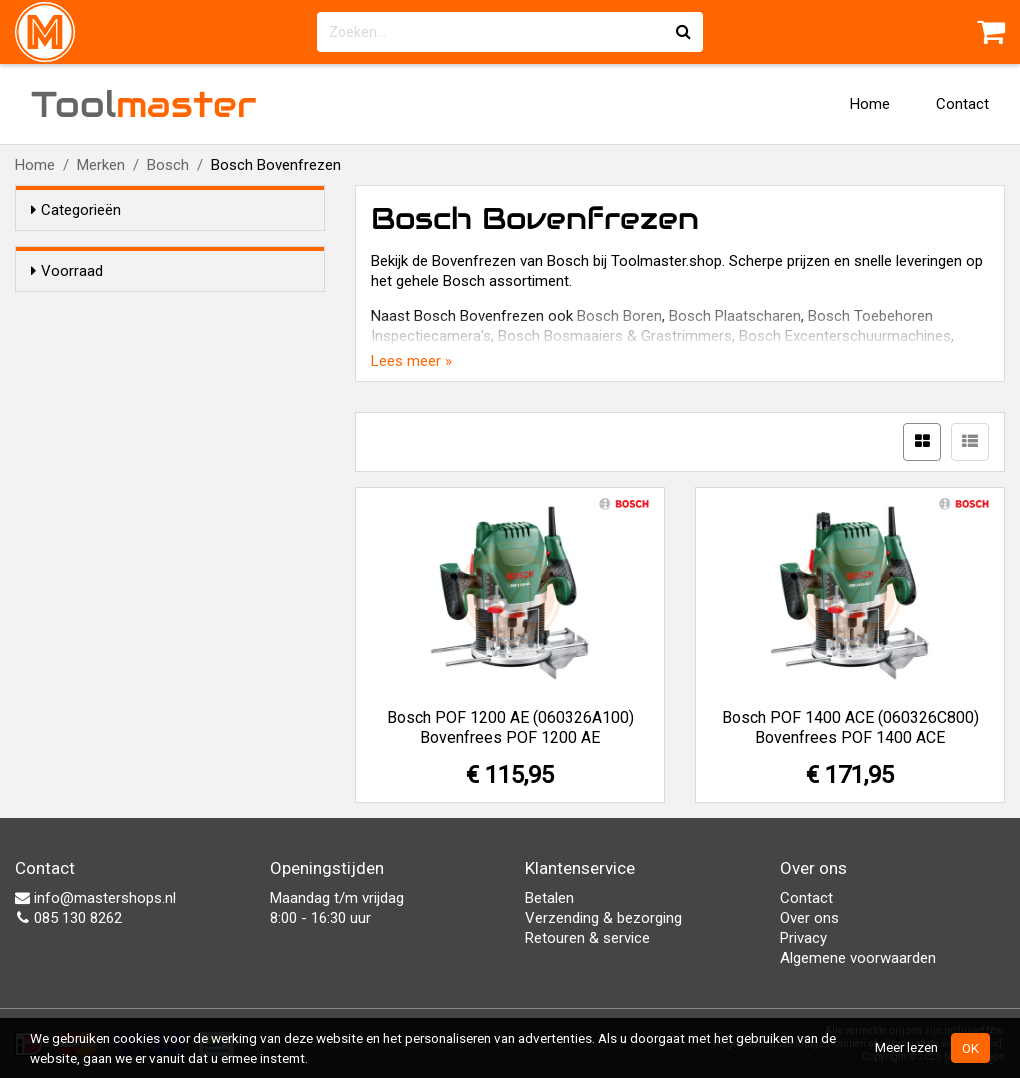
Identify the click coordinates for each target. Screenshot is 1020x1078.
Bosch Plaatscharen (735, 316)
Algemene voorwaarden (858, 958)
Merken (101, 165)
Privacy (803, 938)
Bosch (168, 165)
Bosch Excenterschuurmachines (845, 336)
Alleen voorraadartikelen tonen (161, 309)
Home (870, 104)
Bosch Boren (619, 316)
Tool (144, 104)
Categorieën (76, 210)
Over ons (809, 918)
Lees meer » (411, 361)
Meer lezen (906, 1047)
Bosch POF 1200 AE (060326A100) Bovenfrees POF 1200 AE (510, 727)
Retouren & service (587, 938)
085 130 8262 (68, 918)
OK (970, 1048)
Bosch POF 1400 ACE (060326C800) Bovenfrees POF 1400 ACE (850, 727)
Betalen (549, 898)
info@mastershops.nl (95, 898)
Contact (962, 104)
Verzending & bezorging (603, 918)
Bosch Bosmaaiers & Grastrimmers (615, 336)
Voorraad (67, 271)
